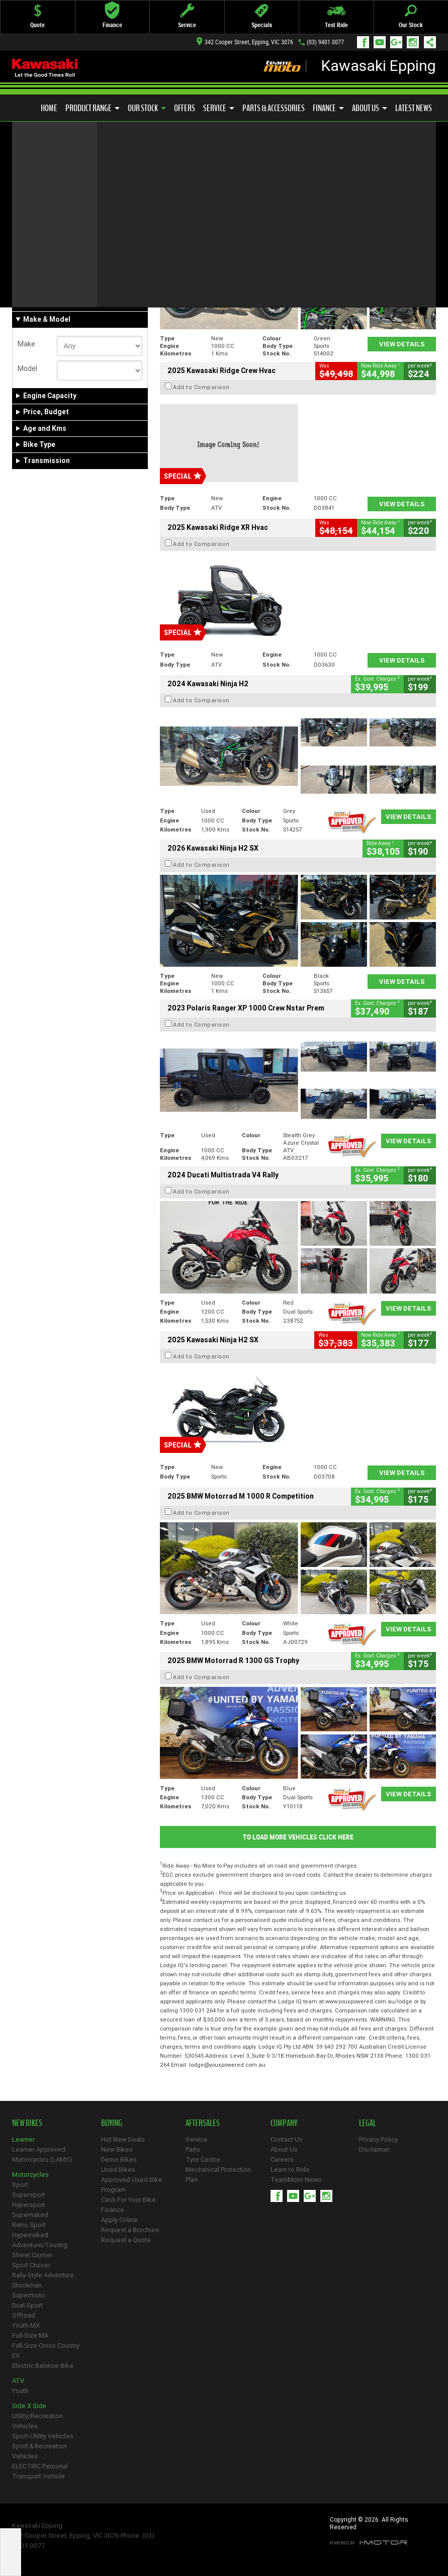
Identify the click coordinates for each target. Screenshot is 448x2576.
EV (16, 2355)
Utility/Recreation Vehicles (37, 2421)
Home (49, 108)
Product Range (92, 108)
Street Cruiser (32, 2255)
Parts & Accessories (273, 108)
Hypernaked (30, 2235)
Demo (62, 282)
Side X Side (29, 2406)
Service (218, 108)
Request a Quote (126, 2240)
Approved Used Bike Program (131, 2184)
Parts (193, 2149)
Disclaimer (374, 2149)
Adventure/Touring (39, 2245)
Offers (184, 108)
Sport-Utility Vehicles (42, 2436)
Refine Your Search (51, 180)
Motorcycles (30, 2174)
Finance (328, 108)
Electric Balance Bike (42, 2365)
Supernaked (30, 2215)
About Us (369, 108)
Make (26, 343)
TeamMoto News (296, 2179)
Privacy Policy (378, 2139)
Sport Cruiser (31, 2265)
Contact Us (287, 2139)
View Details (402, 344)
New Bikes (117, 2149)
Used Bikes (118, 2169)
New (29, 282)
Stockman (27, 2285)
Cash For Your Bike (128, 2199)
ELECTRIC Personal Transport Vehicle (40, 2471)
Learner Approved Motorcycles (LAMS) (42, 2154)
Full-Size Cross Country (45, 2345)
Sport (20, 2184)
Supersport (28, 2194)
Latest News (413, 108)
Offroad (23, 2315)
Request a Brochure (130, 2230)
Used (92, 282)
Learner (23, 2139)
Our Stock (147, 108)
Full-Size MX (30, 2335)
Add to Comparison (201, 227)
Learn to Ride (290, 2169)
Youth (20, 2390)
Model (27, 368)
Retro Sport (29, 2225)
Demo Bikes (119, 2159)
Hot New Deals (123, 2139)
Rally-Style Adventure (43, 2275)
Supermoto (28, 2295)
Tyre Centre (203, 2159)
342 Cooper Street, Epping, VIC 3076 (245, 42)
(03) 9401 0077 (325, 42)
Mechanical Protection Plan (218, 2174)
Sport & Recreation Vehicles (39, 2451)
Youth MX (26, 2325)
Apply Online (119, 2220)
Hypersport (28, 2204)
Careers (282, 2159)
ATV (18, 2380)
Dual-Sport (27, 2305)
